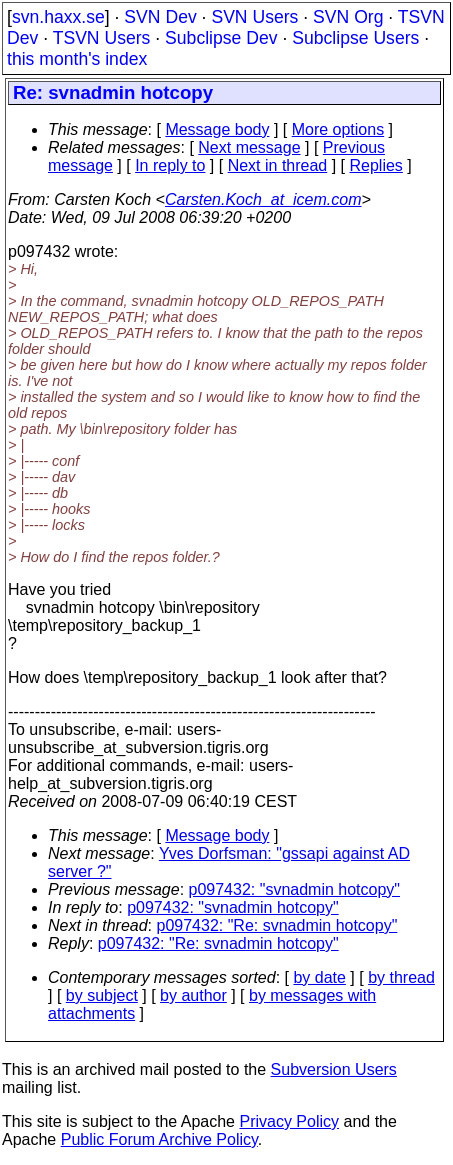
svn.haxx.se (58, 17)
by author (193, 995)
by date (319, 977)
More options (338, 129)
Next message (249, 147)
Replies (376, 165)
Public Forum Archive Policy (159, 1139)
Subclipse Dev (221, 38)
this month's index (77, 59)
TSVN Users (102, 38)
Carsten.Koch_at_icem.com (263, 199)
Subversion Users (334, 1069)
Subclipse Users (355, 38)
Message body (217, 129)
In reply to (170, 165)
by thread (401, 977)
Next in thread (278, 165)
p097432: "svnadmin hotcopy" (295, 889)
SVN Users (254, 17)
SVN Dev (160, 17)
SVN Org (348, 17)
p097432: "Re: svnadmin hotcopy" (277, 925)
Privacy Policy (289, 1121)
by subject (102, 995)
